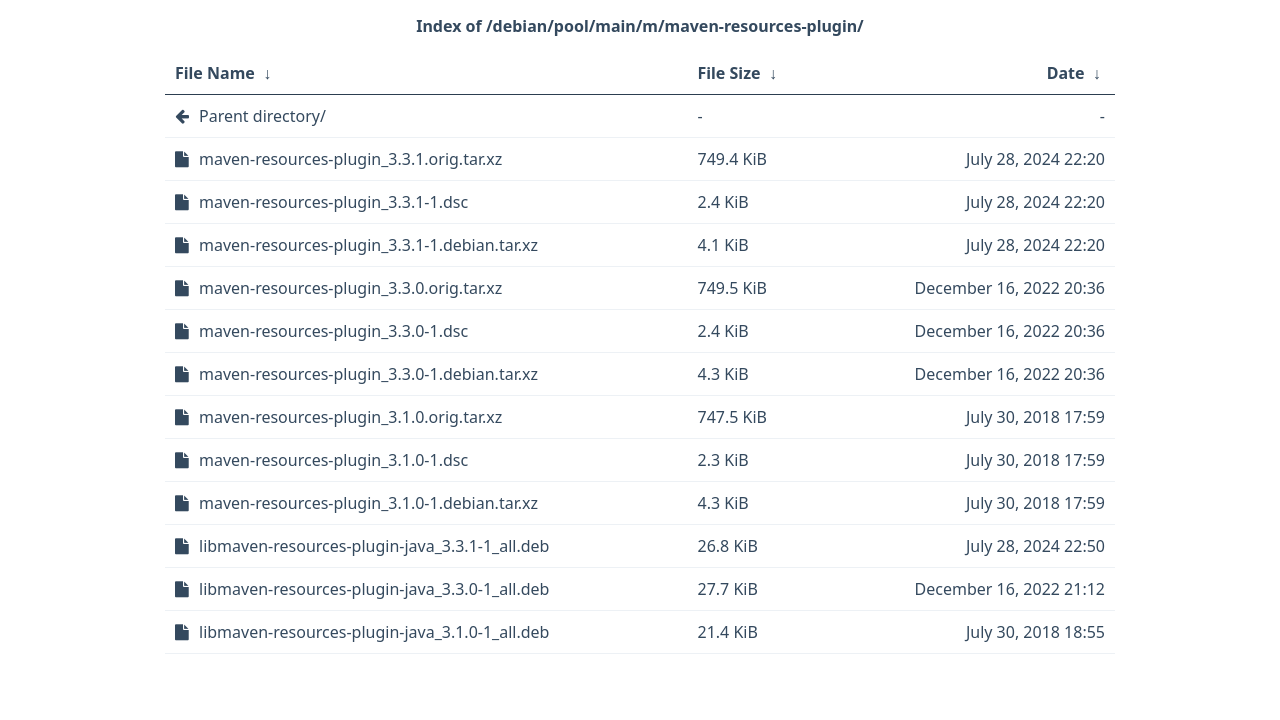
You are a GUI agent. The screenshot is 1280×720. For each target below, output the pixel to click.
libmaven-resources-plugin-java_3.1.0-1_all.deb (374, 632)
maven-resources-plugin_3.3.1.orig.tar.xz (350, 159)
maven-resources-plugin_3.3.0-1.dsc (333, 331)
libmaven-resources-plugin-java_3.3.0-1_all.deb (374, 589)
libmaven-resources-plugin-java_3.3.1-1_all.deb (374, 546)
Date (1066, 73)
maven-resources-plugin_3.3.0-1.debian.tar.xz (368, 374)
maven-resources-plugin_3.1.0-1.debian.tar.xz (368, 503)
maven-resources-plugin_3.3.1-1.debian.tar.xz (368, 245)
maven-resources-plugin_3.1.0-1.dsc (333, 460)
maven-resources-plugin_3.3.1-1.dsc (333, 202)
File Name (215, 73)
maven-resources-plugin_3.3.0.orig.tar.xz (350, 288)
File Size (729, 73)
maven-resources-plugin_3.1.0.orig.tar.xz (350, 417)
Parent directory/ (262, 116)
